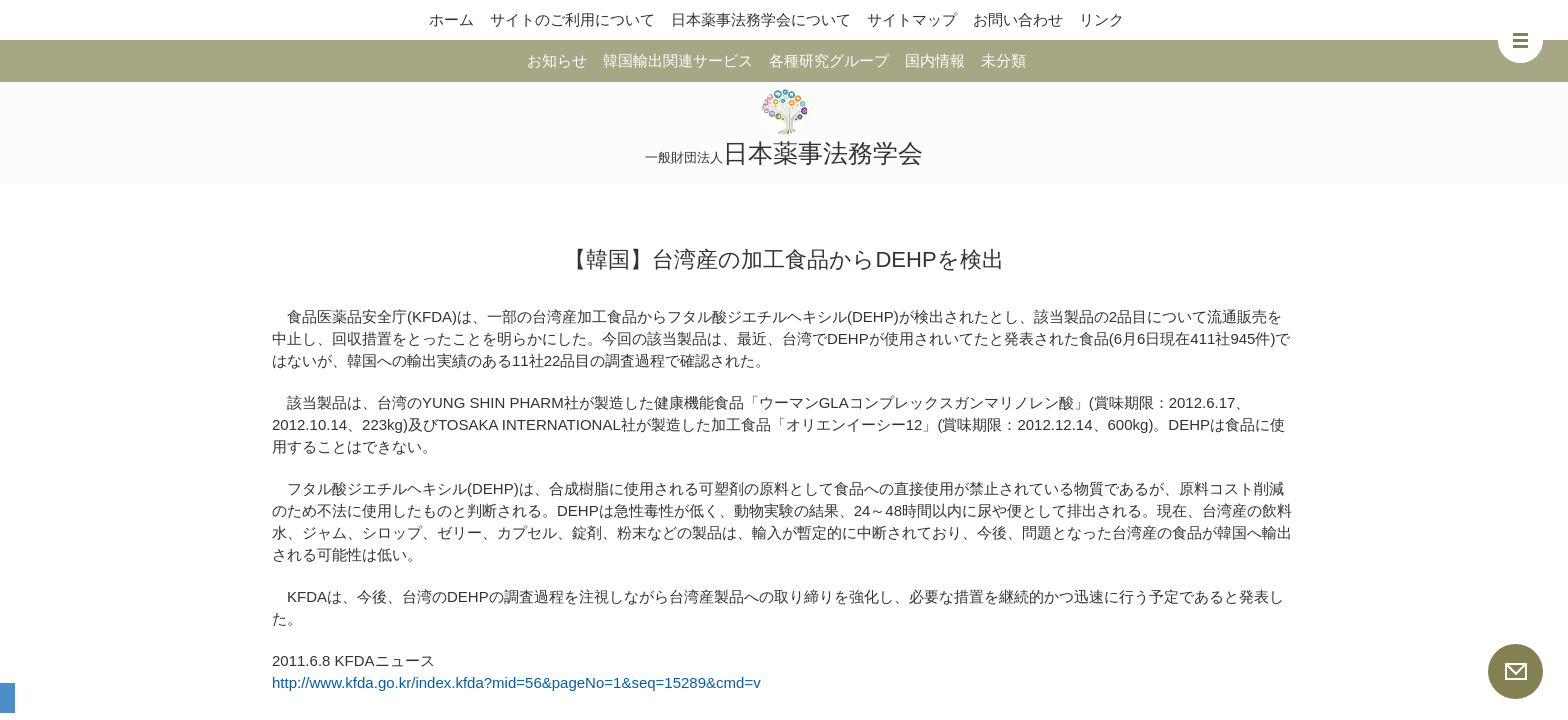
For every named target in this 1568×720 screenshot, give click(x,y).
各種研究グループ (829, 60)
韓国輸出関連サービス (678, 60)
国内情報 (935, 60)
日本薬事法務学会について (761, 19)
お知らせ (557, 60)
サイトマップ (912, 19)
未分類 (1003, 60)
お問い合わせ (1018, 19)
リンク (1101, 19)
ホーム (451, 19)
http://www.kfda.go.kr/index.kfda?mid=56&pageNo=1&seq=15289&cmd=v (516, 682)
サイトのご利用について (572, 19)
